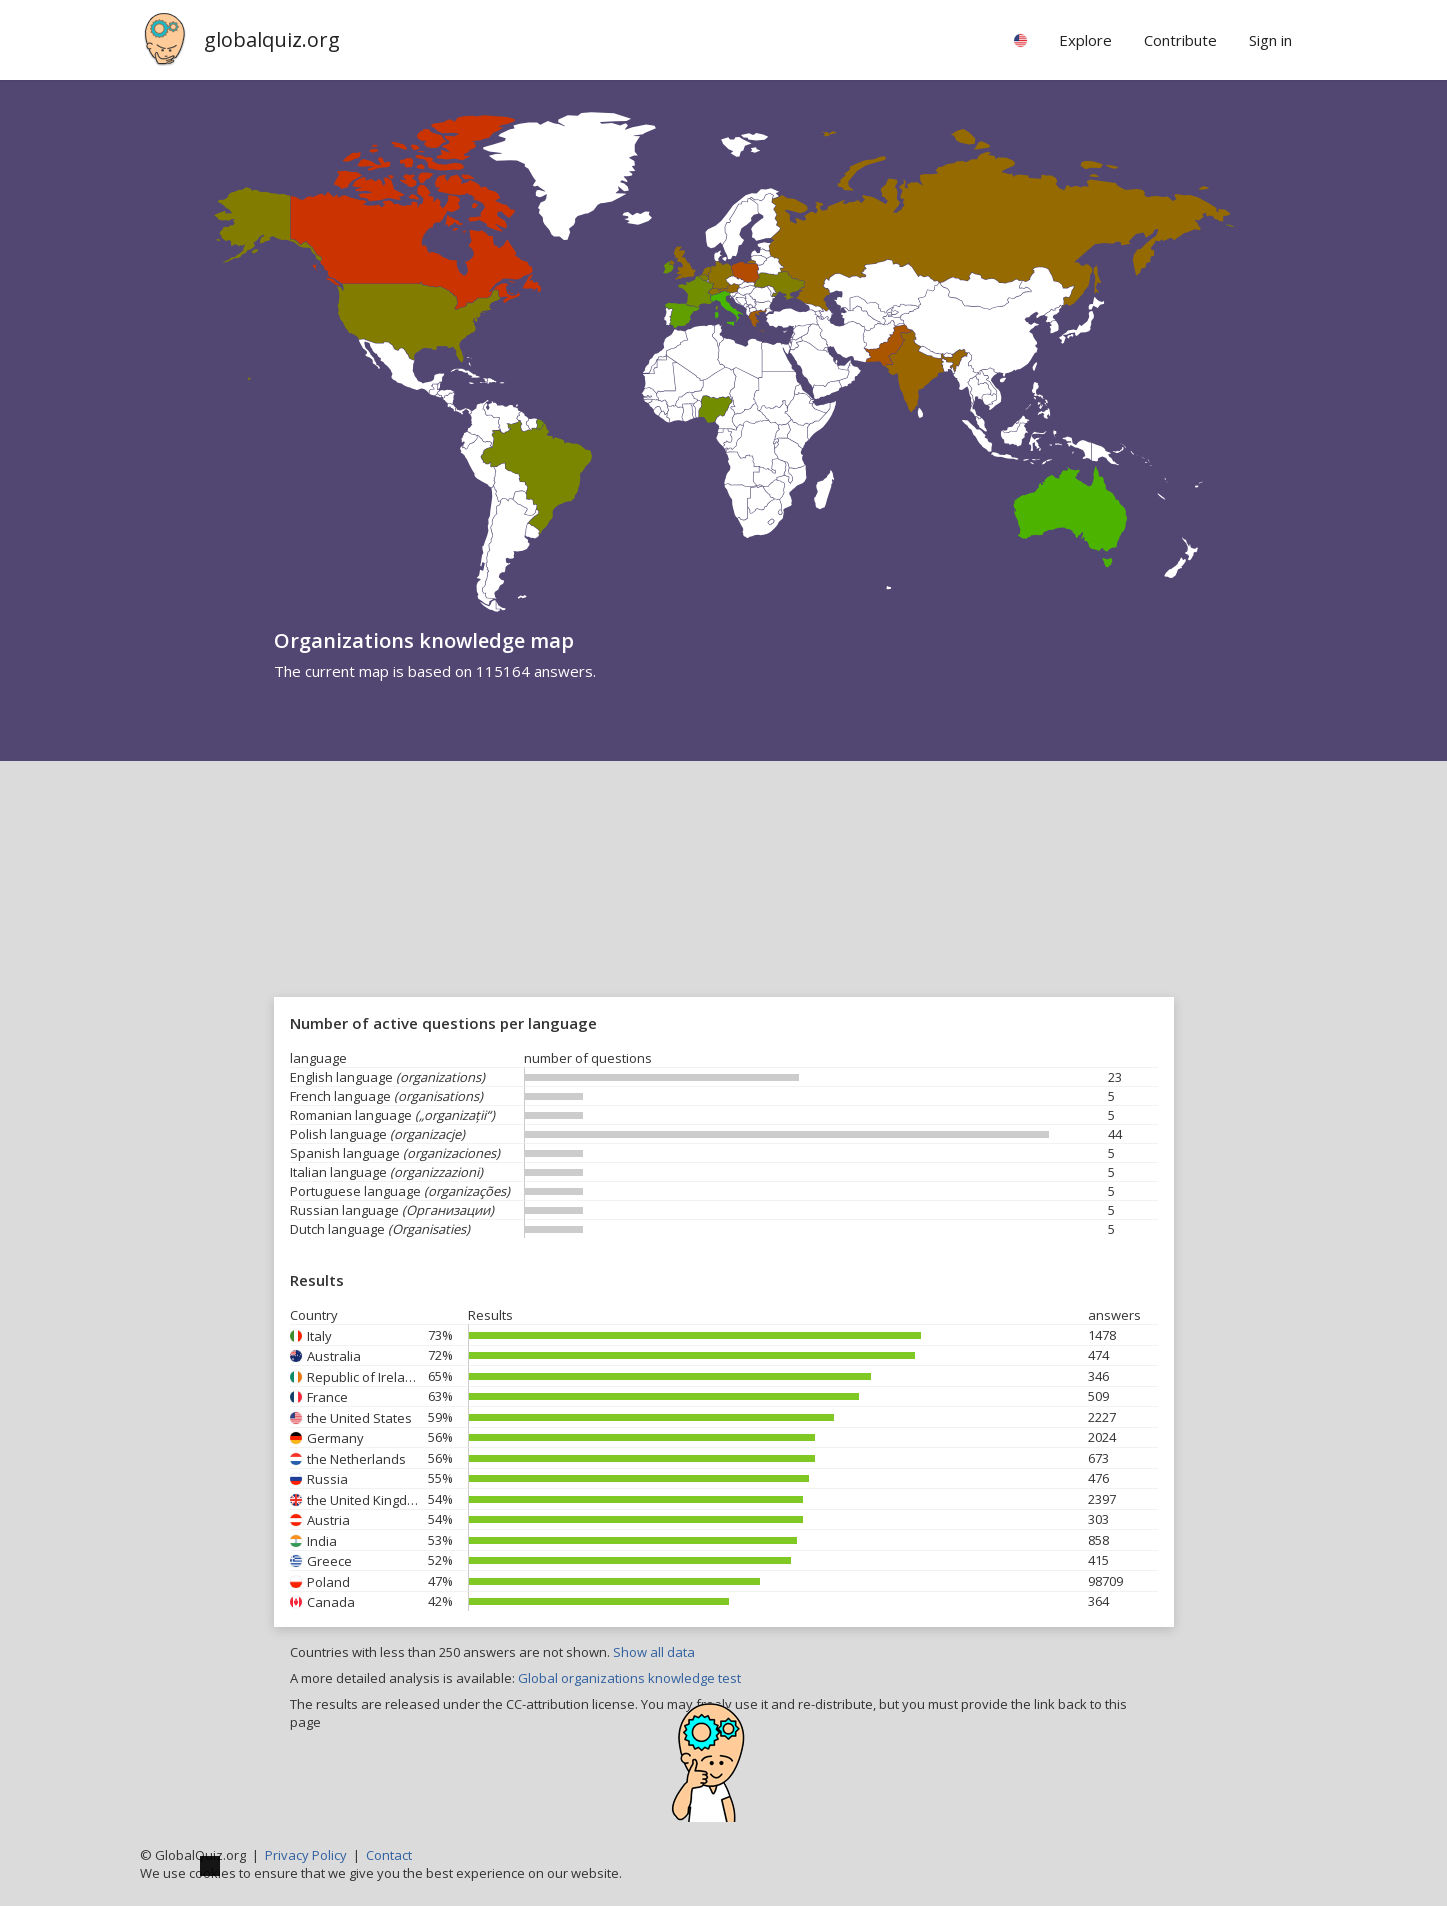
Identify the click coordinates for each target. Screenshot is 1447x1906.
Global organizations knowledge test (629, 1678)
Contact (389, 1855)
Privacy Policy (306, 1855)
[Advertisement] (724, 911)
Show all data (654, 1652)
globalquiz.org (272, 39)
